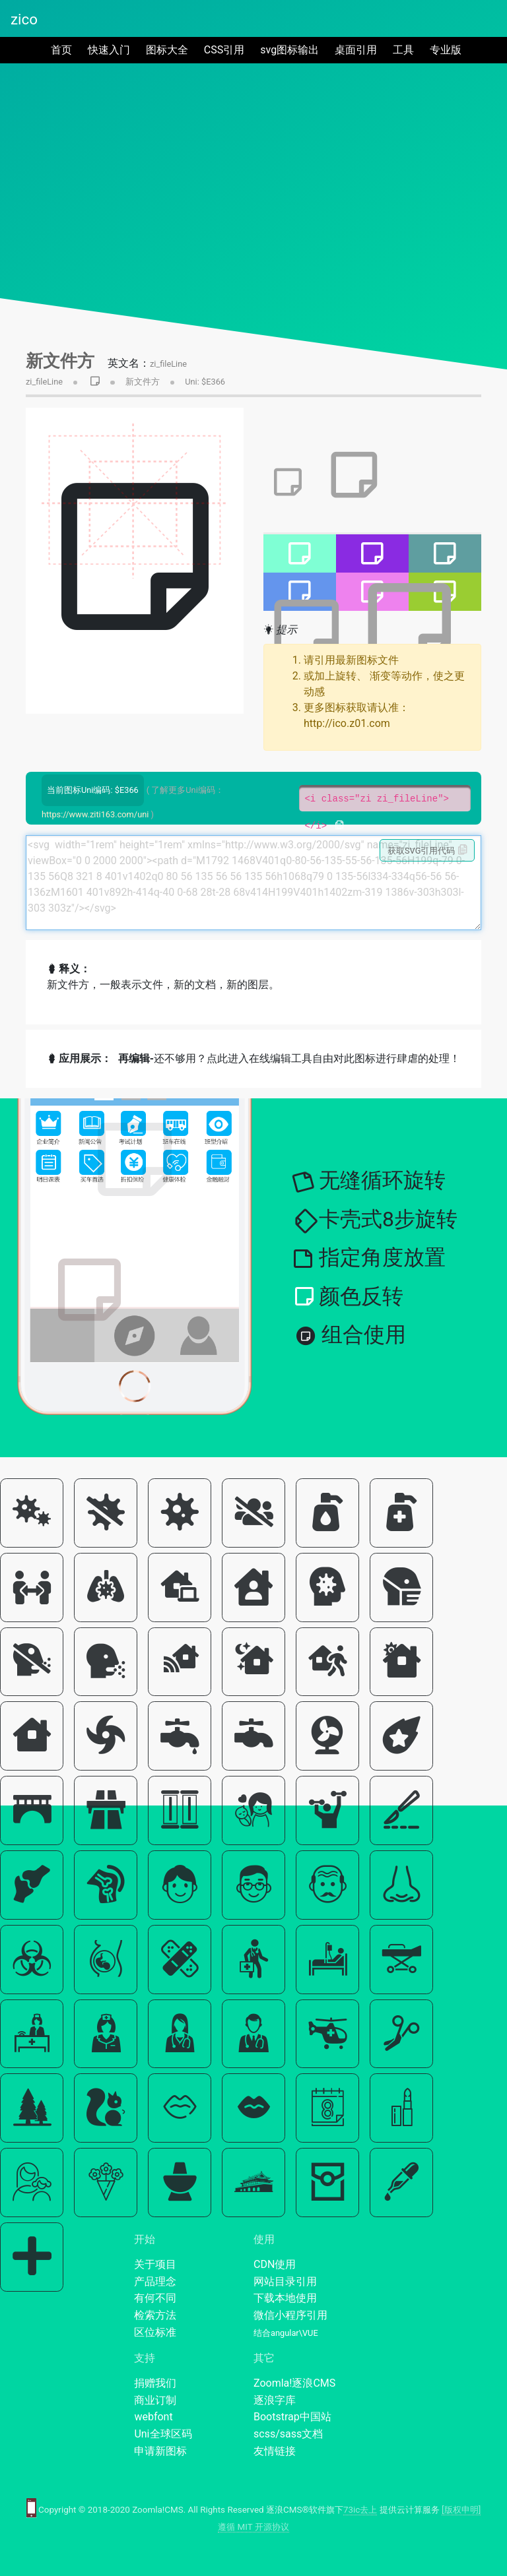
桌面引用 (356, 50)
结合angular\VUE (286, 2333)
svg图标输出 (289, 50)
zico (24, 19)
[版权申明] (461, 2510)
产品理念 (155, 2281)
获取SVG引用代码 (427, 850)
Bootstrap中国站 (292, 2416)
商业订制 (155, 2400)
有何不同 (155, 2298)
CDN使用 (275, 2264)
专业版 (445, 50)
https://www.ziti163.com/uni (95, 814)
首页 (64, 49)
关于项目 (155, 2264)
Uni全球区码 (162, 2434)
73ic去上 (360, 2510)
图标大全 (167, 50)
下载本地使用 (285, 2298)
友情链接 (275, 2451)
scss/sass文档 (288, 2434)
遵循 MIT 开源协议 (253, 2527)
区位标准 (155, 2332)
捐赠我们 (155, 2383)
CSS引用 (224, 50)
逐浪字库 (275, 2400)
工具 (403, 50)
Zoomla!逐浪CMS (294, 2383)
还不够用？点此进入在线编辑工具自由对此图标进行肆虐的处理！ (289, 1058)
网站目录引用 (285, 2281)
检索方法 (155, 2315)
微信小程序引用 (290, 2315)
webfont (153, 2416)
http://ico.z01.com (347, 723)
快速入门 (109, 50)
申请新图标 (160, 2451)
